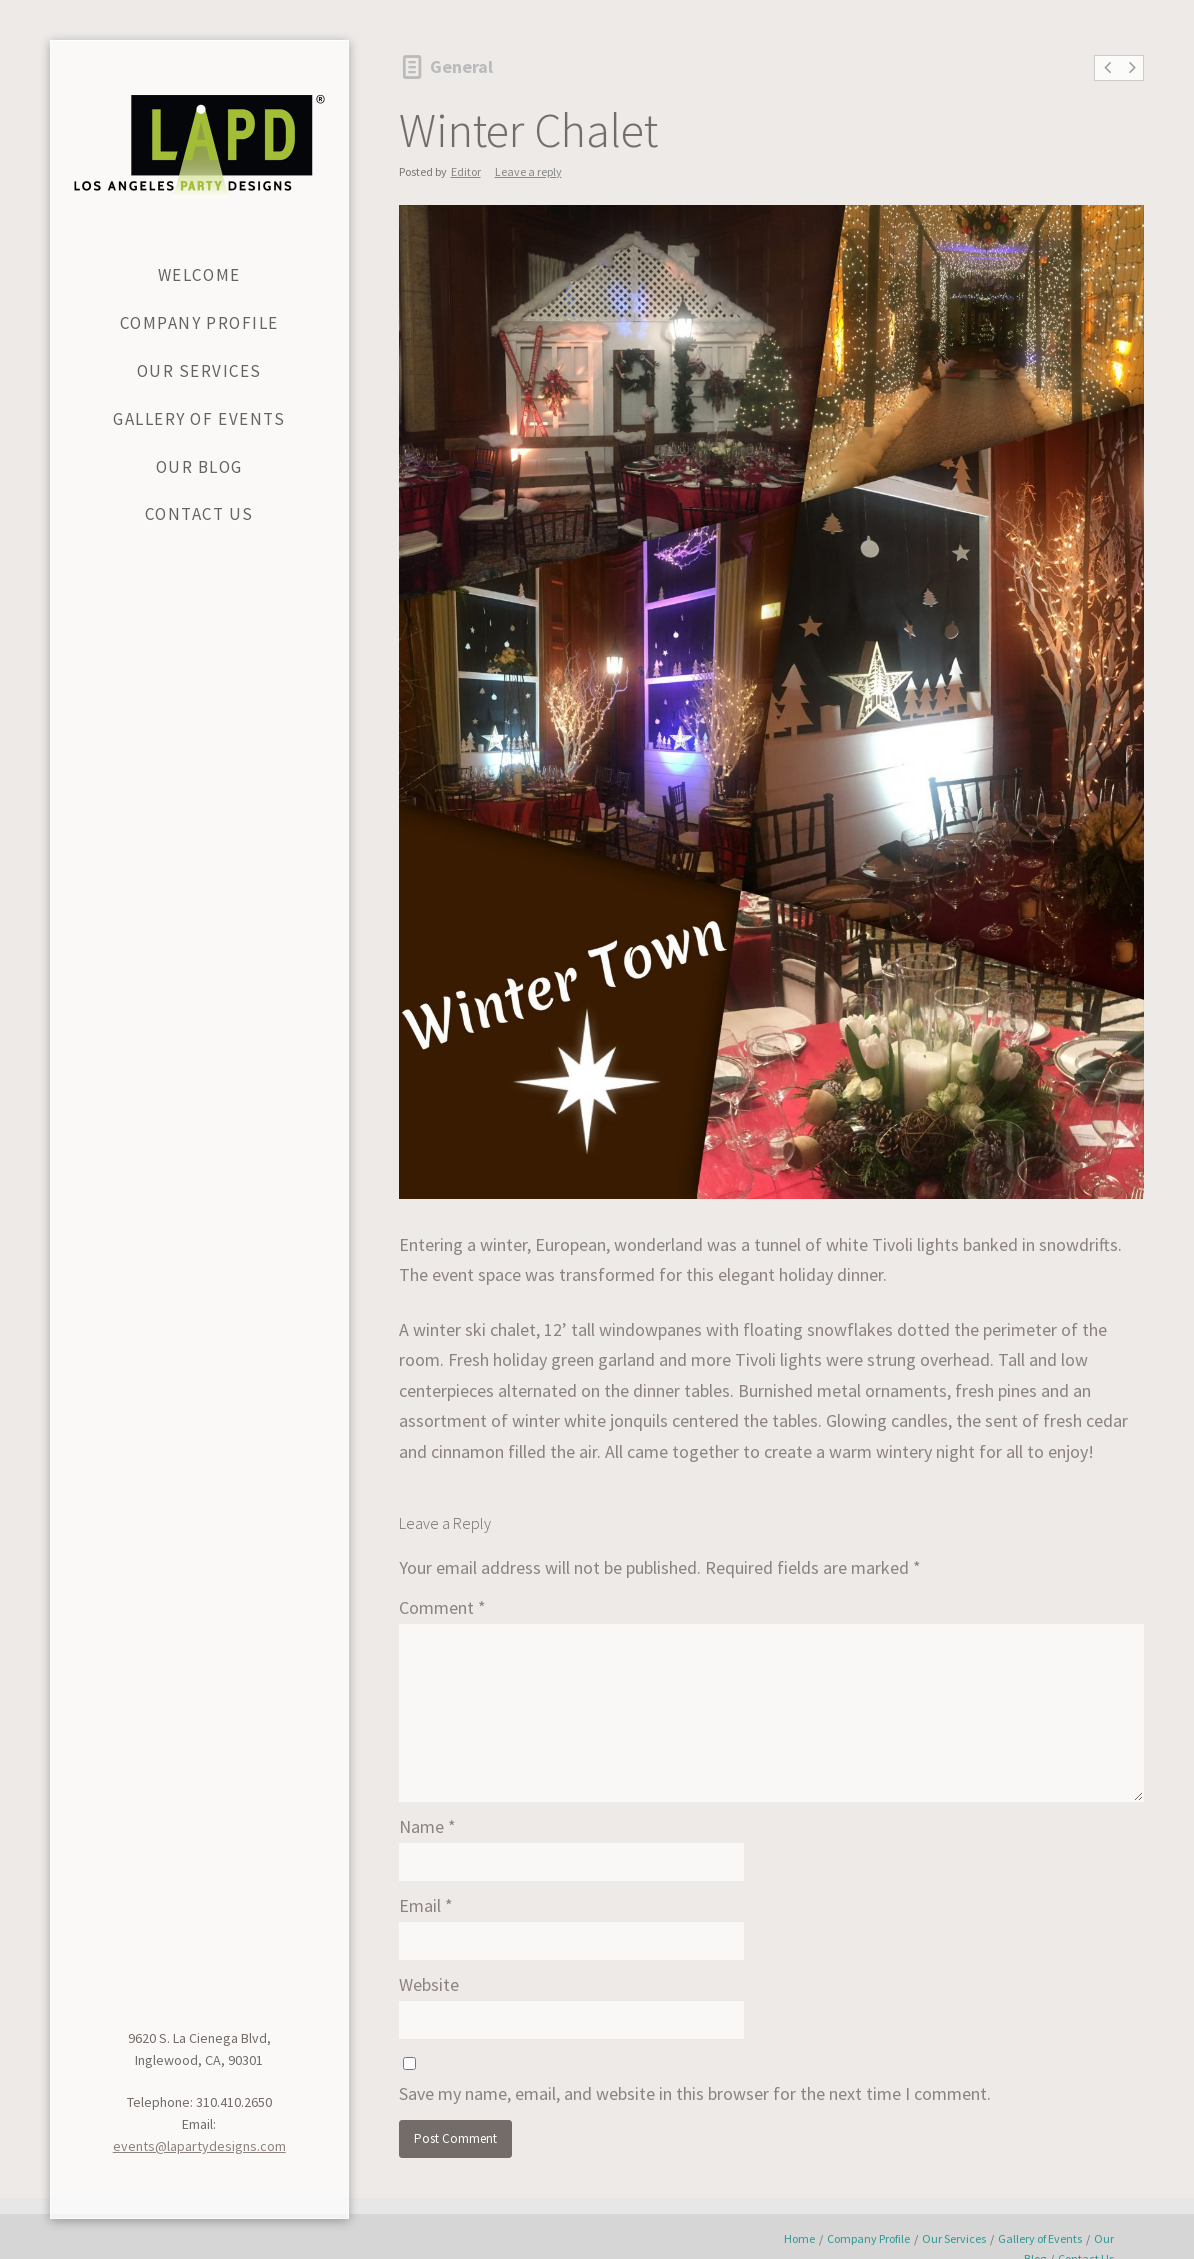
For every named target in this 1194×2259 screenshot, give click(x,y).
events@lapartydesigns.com (199, 2146)
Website (429, 1984)
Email (426, 1905)
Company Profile (868, 2238)
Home (799, 2238)
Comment (442, 1607)
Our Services (954, 2238)
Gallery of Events (1040, 2238)
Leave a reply (528, 171)
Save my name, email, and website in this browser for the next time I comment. (695, 2093)
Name (427, 1826)
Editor (466, 171)
